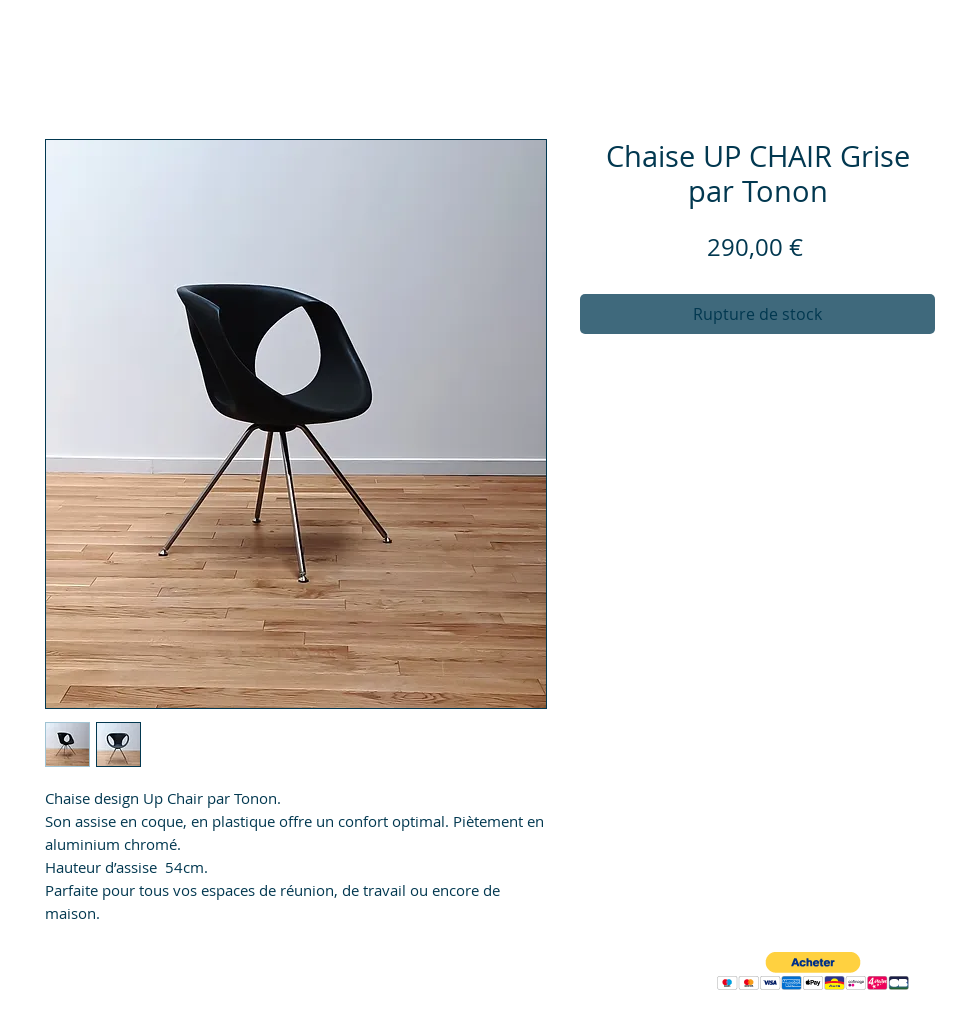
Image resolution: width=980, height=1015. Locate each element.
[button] (813, 971)
